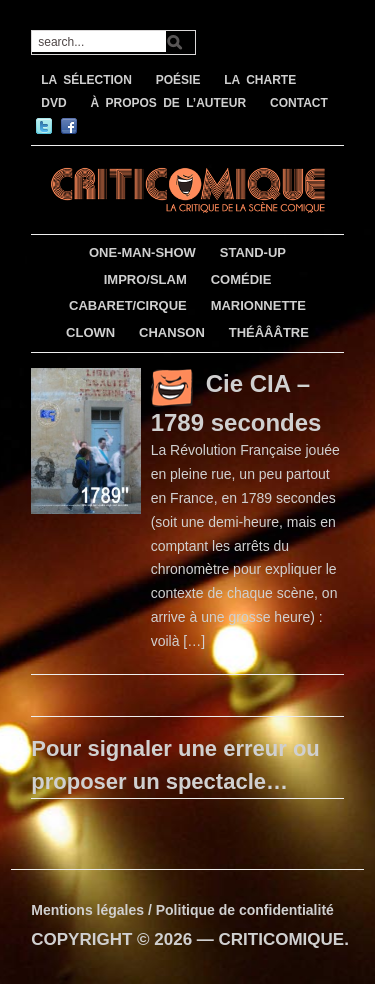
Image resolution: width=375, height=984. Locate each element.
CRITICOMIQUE (282, 939)
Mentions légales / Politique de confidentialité (182, 910)
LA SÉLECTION (86, 80)
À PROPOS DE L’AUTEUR (168, 103)
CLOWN (90, 332)
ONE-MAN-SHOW (142, 252)
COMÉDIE (241, 279)
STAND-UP (253, 252)
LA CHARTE (260, 80)
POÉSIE (178, 80)
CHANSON (172, 332)
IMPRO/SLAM (145, 279)
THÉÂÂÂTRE (269, 332)
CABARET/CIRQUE (128, 305)
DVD (53, 103)
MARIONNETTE (258, 305)
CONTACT (299, 103)
